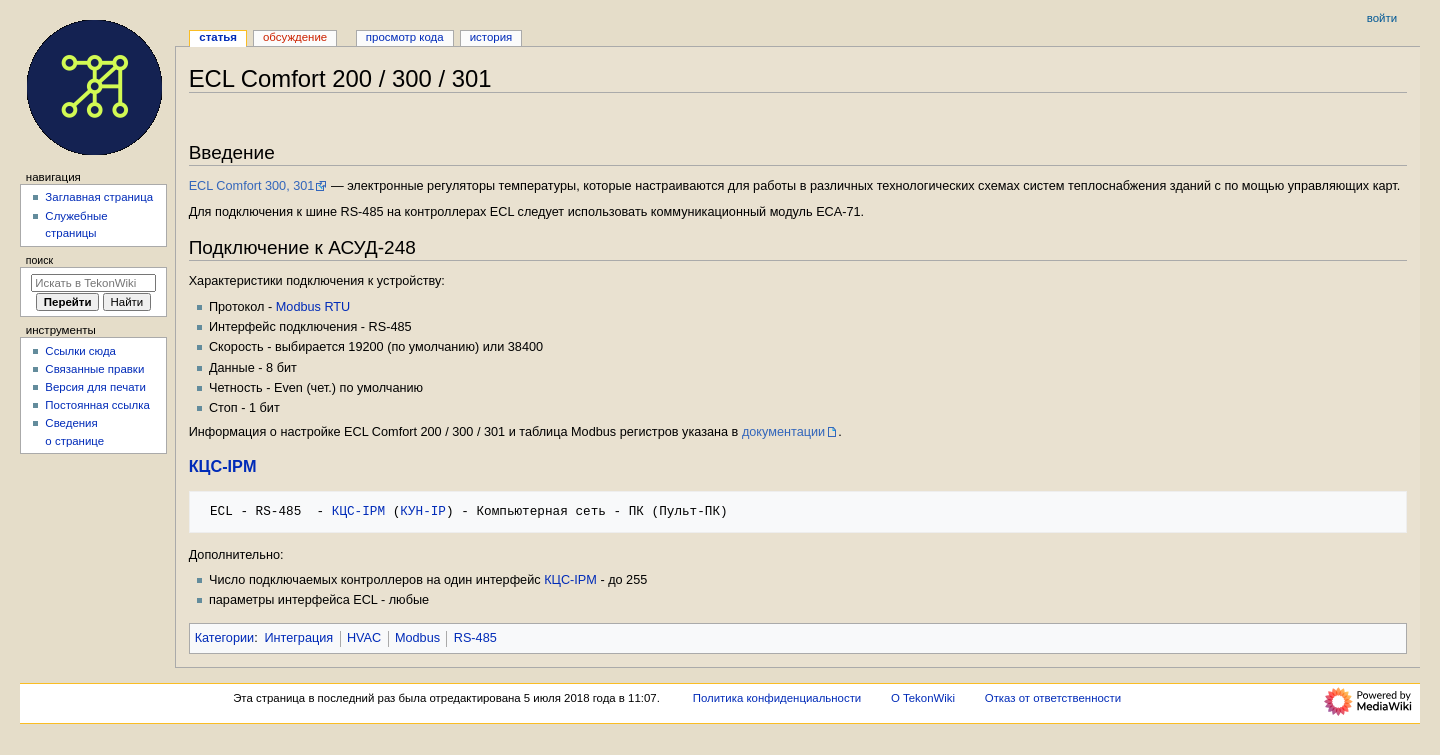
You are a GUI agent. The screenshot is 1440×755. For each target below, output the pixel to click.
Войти (1382, 18)
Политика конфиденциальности (777, 698)
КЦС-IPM (223, 466)
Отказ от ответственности (1053, 698)
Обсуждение (295, 37)
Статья (218, 37)
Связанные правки (94, 369)
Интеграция (298, 638)
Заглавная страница (99, 197)
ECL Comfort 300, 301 (252, 186)
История (491, 37)
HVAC (364, 638)
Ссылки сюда (80, 351)
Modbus (417, 638)
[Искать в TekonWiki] (93, 283)
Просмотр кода (405, 37)
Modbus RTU (313, 307)
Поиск (39, 260)
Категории (225, 638)
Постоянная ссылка (97, 405)
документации (783, 432)
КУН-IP (423, 511)
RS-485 (475, 638)
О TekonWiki (923, 698)
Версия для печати (95, 387)
